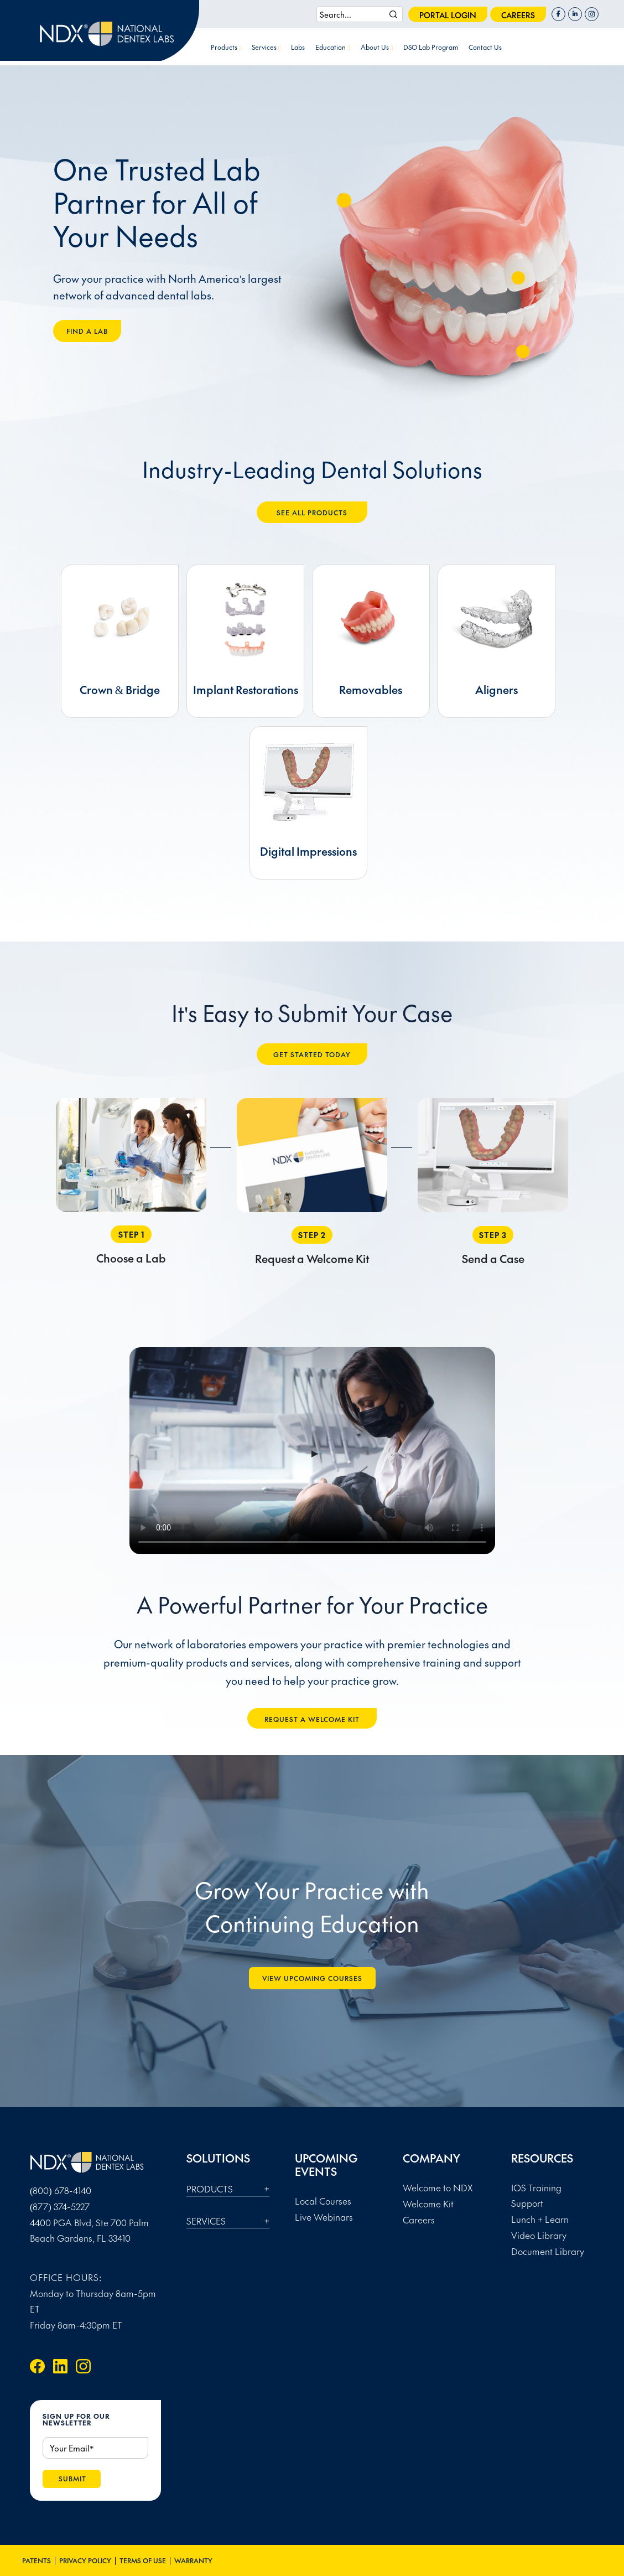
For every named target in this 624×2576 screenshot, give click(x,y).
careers (518, 14)
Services (266, 47)
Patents (36, 2560)
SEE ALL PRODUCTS (312, 512)
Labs (298, 47)
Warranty (193, 2560)
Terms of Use (142, 2560)
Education (332, 47)
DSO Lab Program (430, 47)
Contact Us (485, 47)
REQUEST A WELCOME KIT (312, 1719)
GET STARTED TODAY (312, 1054)
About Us (377, 47)
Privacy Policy (85, 2560)
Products (226, 47)
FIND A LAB (87, 331)
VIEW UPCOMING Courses (312, 1978)
